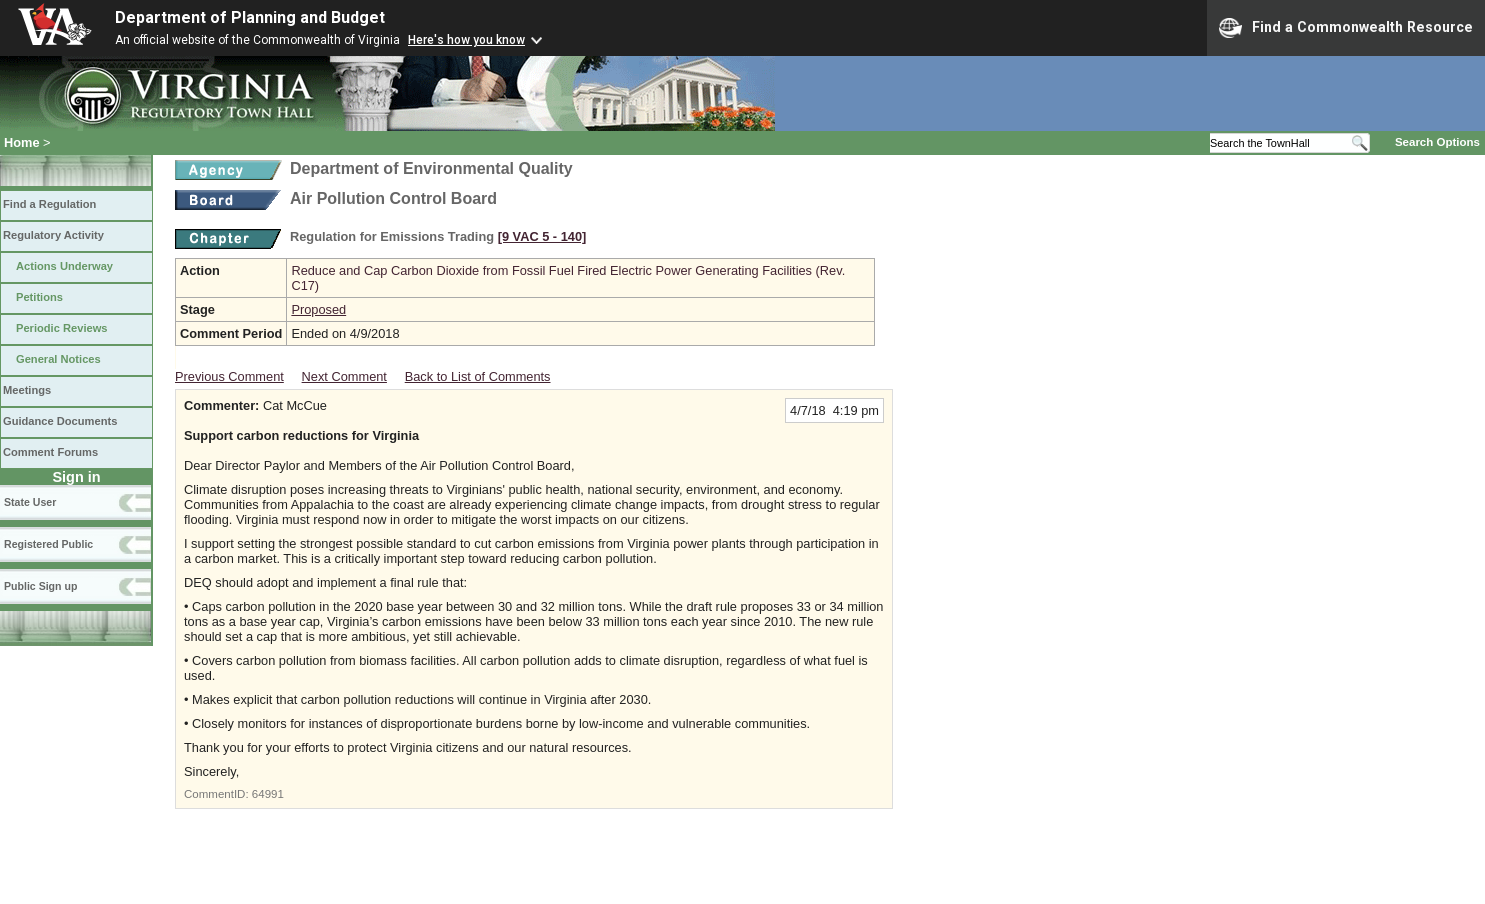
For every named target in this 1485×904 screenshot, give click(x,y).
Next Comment (344, 376)
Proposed (318, 309)
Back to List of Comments (478, 376)
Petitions (39, 297)
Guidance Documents (60, 421)
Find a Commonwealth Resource (1346, 28)
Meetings (27, 390)
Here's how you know (466, 40)
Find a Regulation (49, 204)
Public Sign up (40, 586)
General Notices (58, 359)
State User (30, 502)
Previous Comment (229, 376)
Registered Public (48, 544)
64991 (268, 794)
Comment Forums (50, 452)
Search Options (1437, 142)
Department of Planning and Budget (250, 17)
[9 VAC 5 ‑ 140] (542, 236)
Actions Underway (64, 266)
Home (22, 142)
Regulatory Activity (53, 235)
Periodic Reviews (62, 328)
